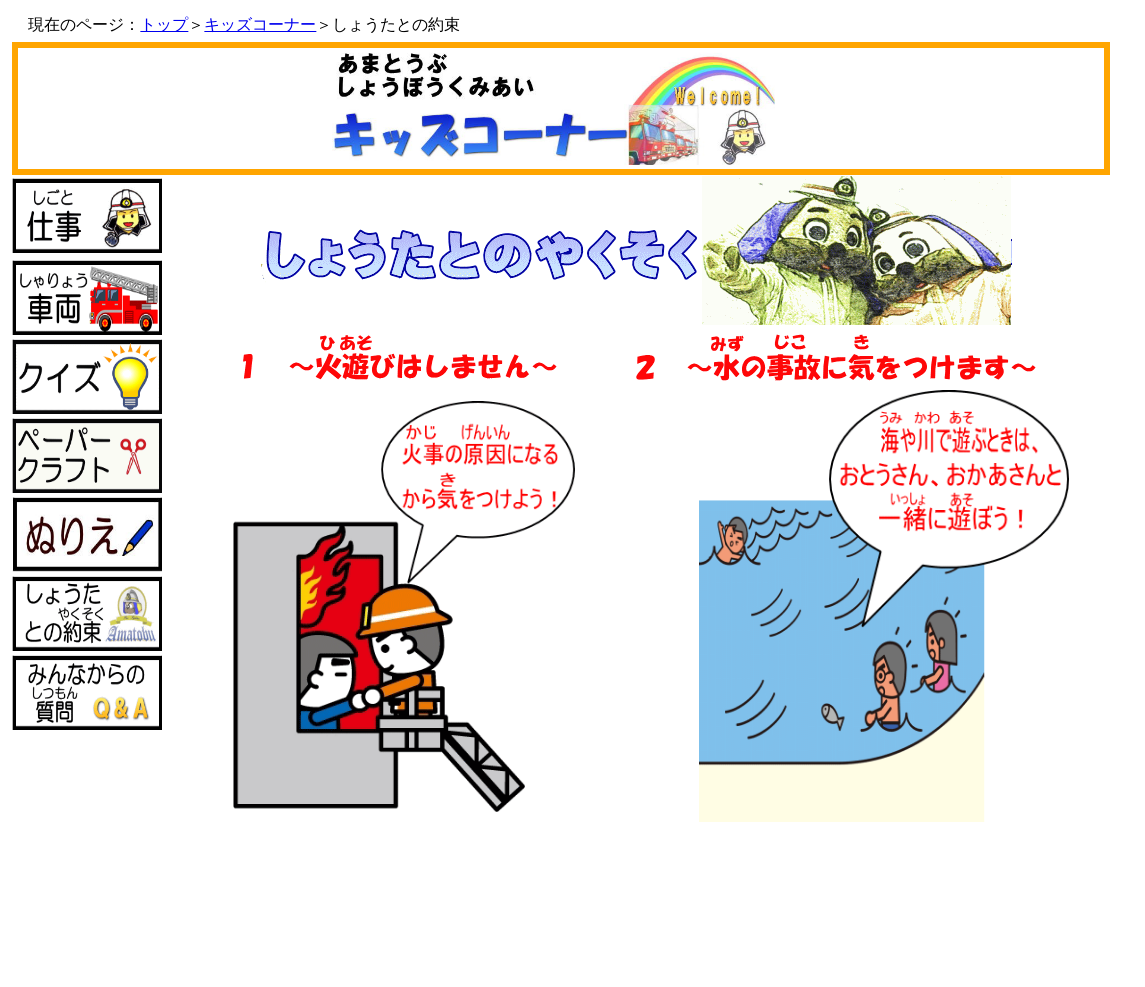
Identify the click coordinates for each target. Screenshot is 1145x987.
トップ (164, 24)
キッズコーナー (260, 24)
